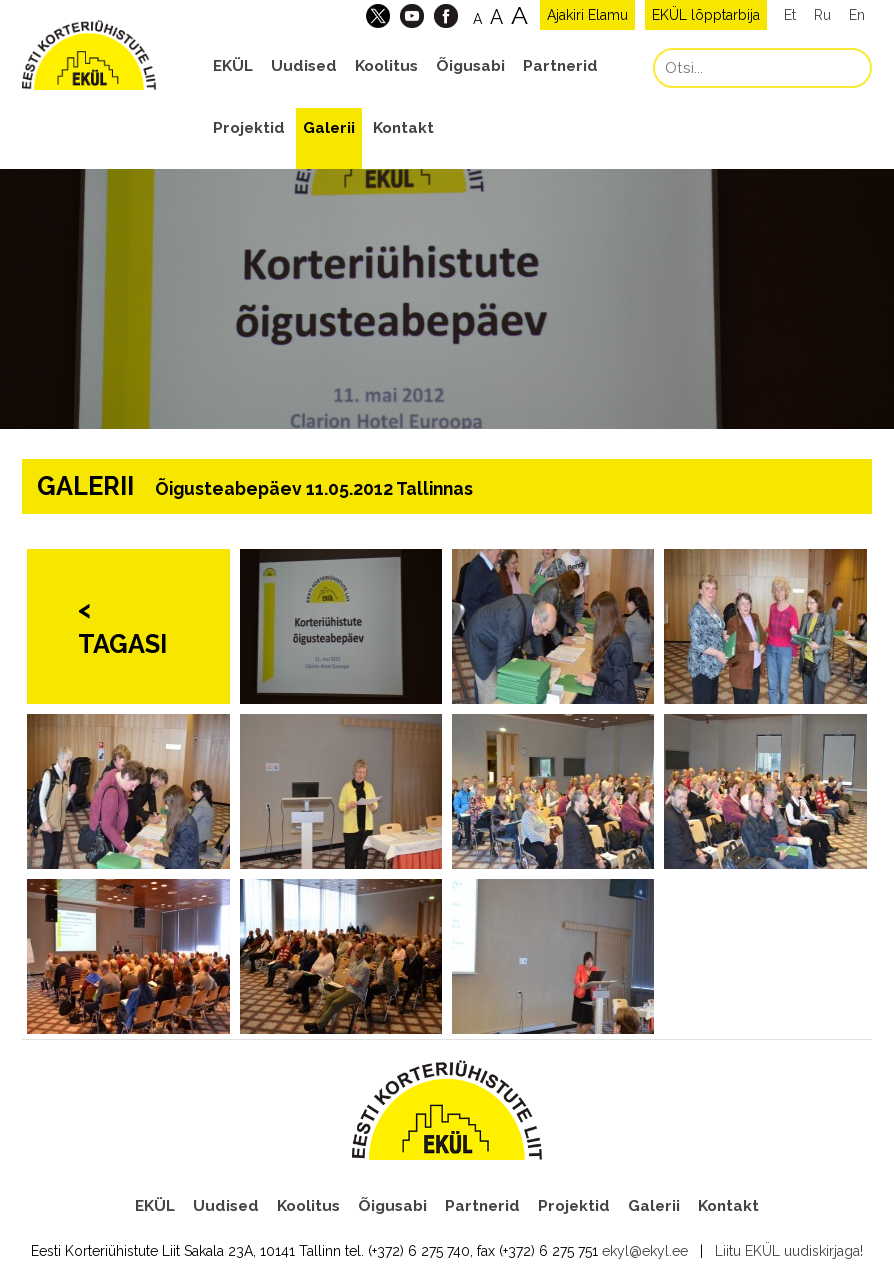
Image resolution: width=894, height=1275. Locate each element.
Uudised (304, 66)
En (857, 15)
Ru (822, 15)
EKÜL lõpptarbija (706, 15)
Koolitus (386, 66)
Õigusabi (470, 66)
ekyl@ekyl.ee (645, 1251)
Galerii (329, 128)
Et (790, 15)
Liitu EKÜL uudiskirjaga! (789, 1251)
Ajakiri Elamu (587, 15)
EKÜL (233, 66)
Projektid (249, 128)
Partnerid (560, 66)
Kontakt (403, 128)
